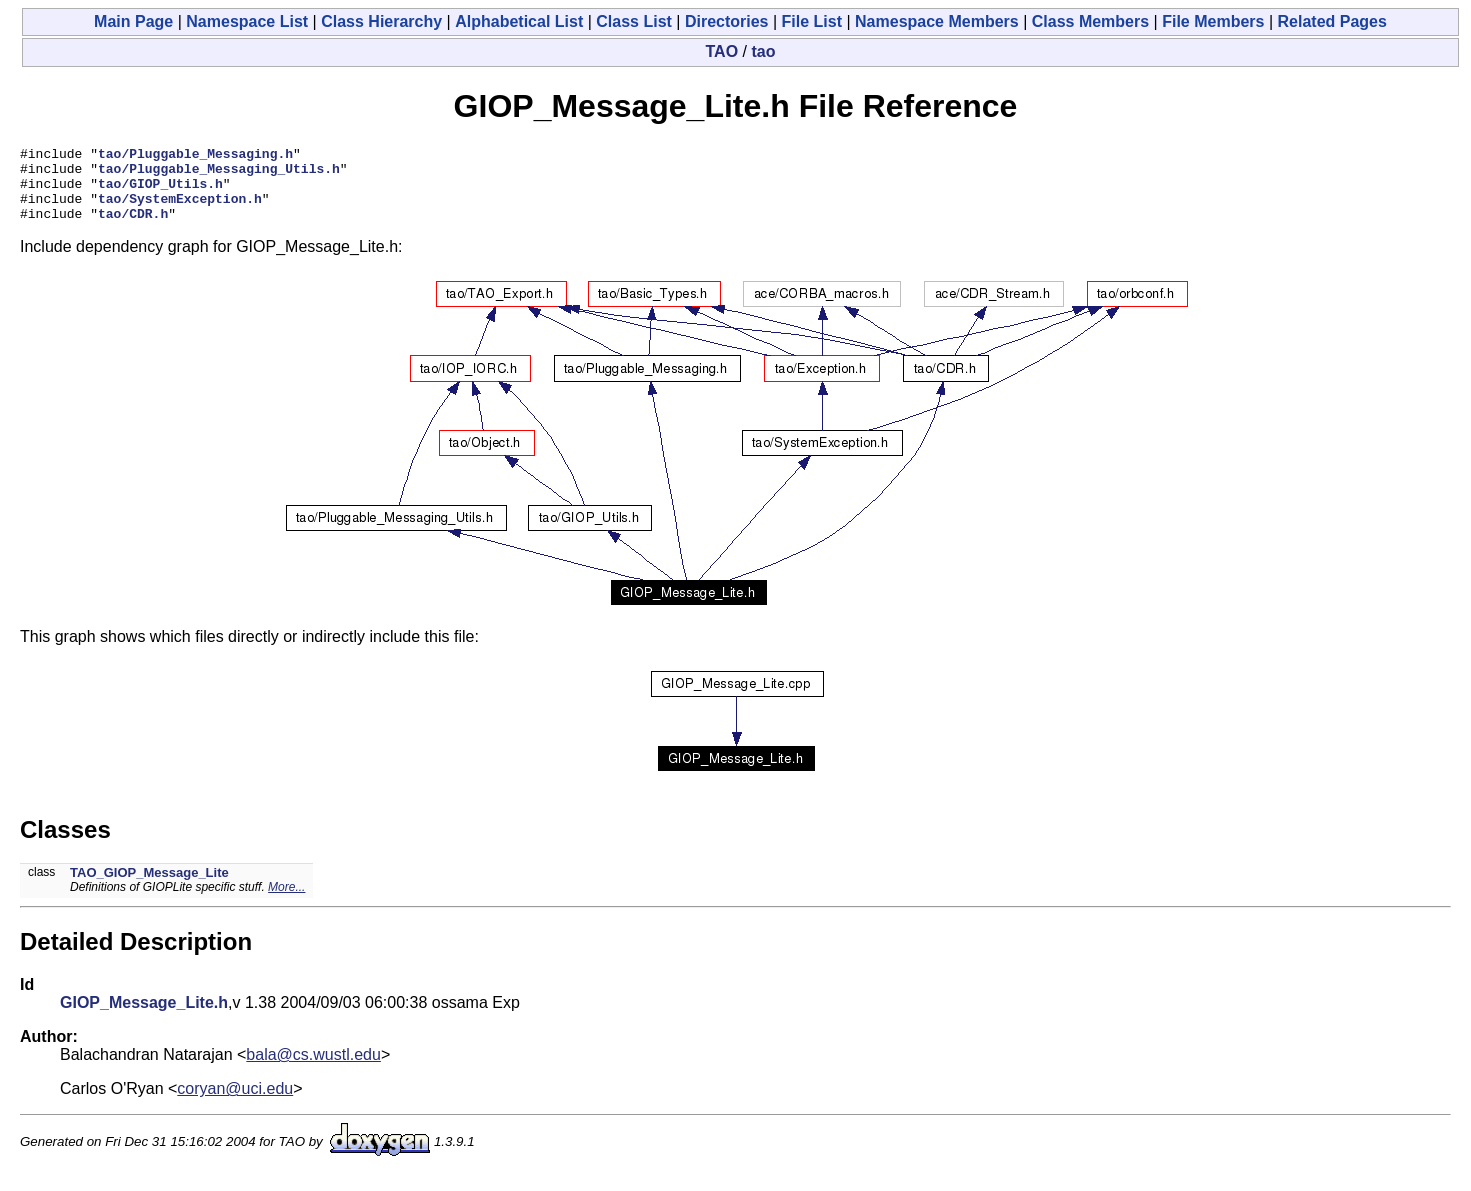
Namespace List (247, 21)
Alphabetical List (519, 21)
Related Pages (1332, 21)
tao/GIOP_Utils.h (160, 192)
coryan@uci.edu (235, 1103)
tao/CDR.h (133, 228)
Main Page (133, 21)
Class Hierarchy (381, 21)
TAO (722, 51)
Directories (727, 21)
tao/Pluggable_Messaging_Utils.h (219, 174)
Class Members (1090, 21)
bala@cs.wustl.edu (313, 1069)
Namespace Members (937, 21)
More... (286, 902)
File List (812, 21)
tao (763, 51)
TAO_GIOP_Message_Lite (149, 887)
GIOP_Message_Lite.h (144, 1017)
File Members (1213, 21)
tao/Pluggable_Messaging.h (195, 156)
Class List (634, 21)
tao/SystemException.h (180, 210)
